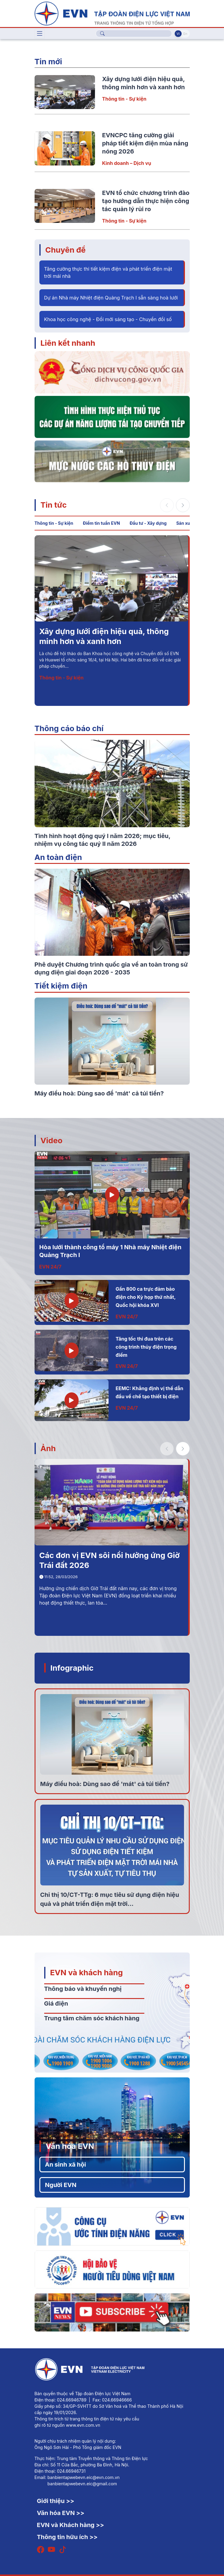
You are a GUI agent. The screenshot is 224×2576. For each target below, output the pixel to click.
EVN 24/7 (50, 1267)
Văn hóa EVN (70, 2146)
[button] (183, 505)
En (185, 34)
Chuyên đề (65, 249)
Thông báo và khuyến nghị (83, 1988)
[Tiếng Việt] (112, 13)
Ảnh (48, 1448)
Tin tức (54, 504)
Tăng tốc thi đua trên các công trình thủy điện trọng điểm (146, 1347)
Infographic (72, 1667)
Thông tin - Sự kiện (124, 99)
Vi (178, 34)
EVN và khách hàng (86, 1972)
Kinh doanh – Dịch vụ (126, 163)
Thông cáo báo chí (69, 728)
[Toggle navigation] (40, 34)
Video (52, 1140)
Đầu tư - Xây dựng (148, 523)
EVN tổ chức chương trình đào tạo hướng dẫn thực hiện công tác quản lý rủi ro (146, 201)
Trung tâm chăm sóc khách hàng (92, 2018)
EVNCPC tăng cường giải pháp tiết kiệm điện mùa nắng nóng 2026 (145, 143)
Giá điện (56, 2003)
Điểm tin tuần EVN (101, 523)
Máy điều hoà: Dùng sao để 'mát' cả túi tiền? (105, 1784)
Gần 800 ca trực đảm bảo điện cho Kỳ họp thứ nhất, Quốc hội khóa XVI (146, 1297)
